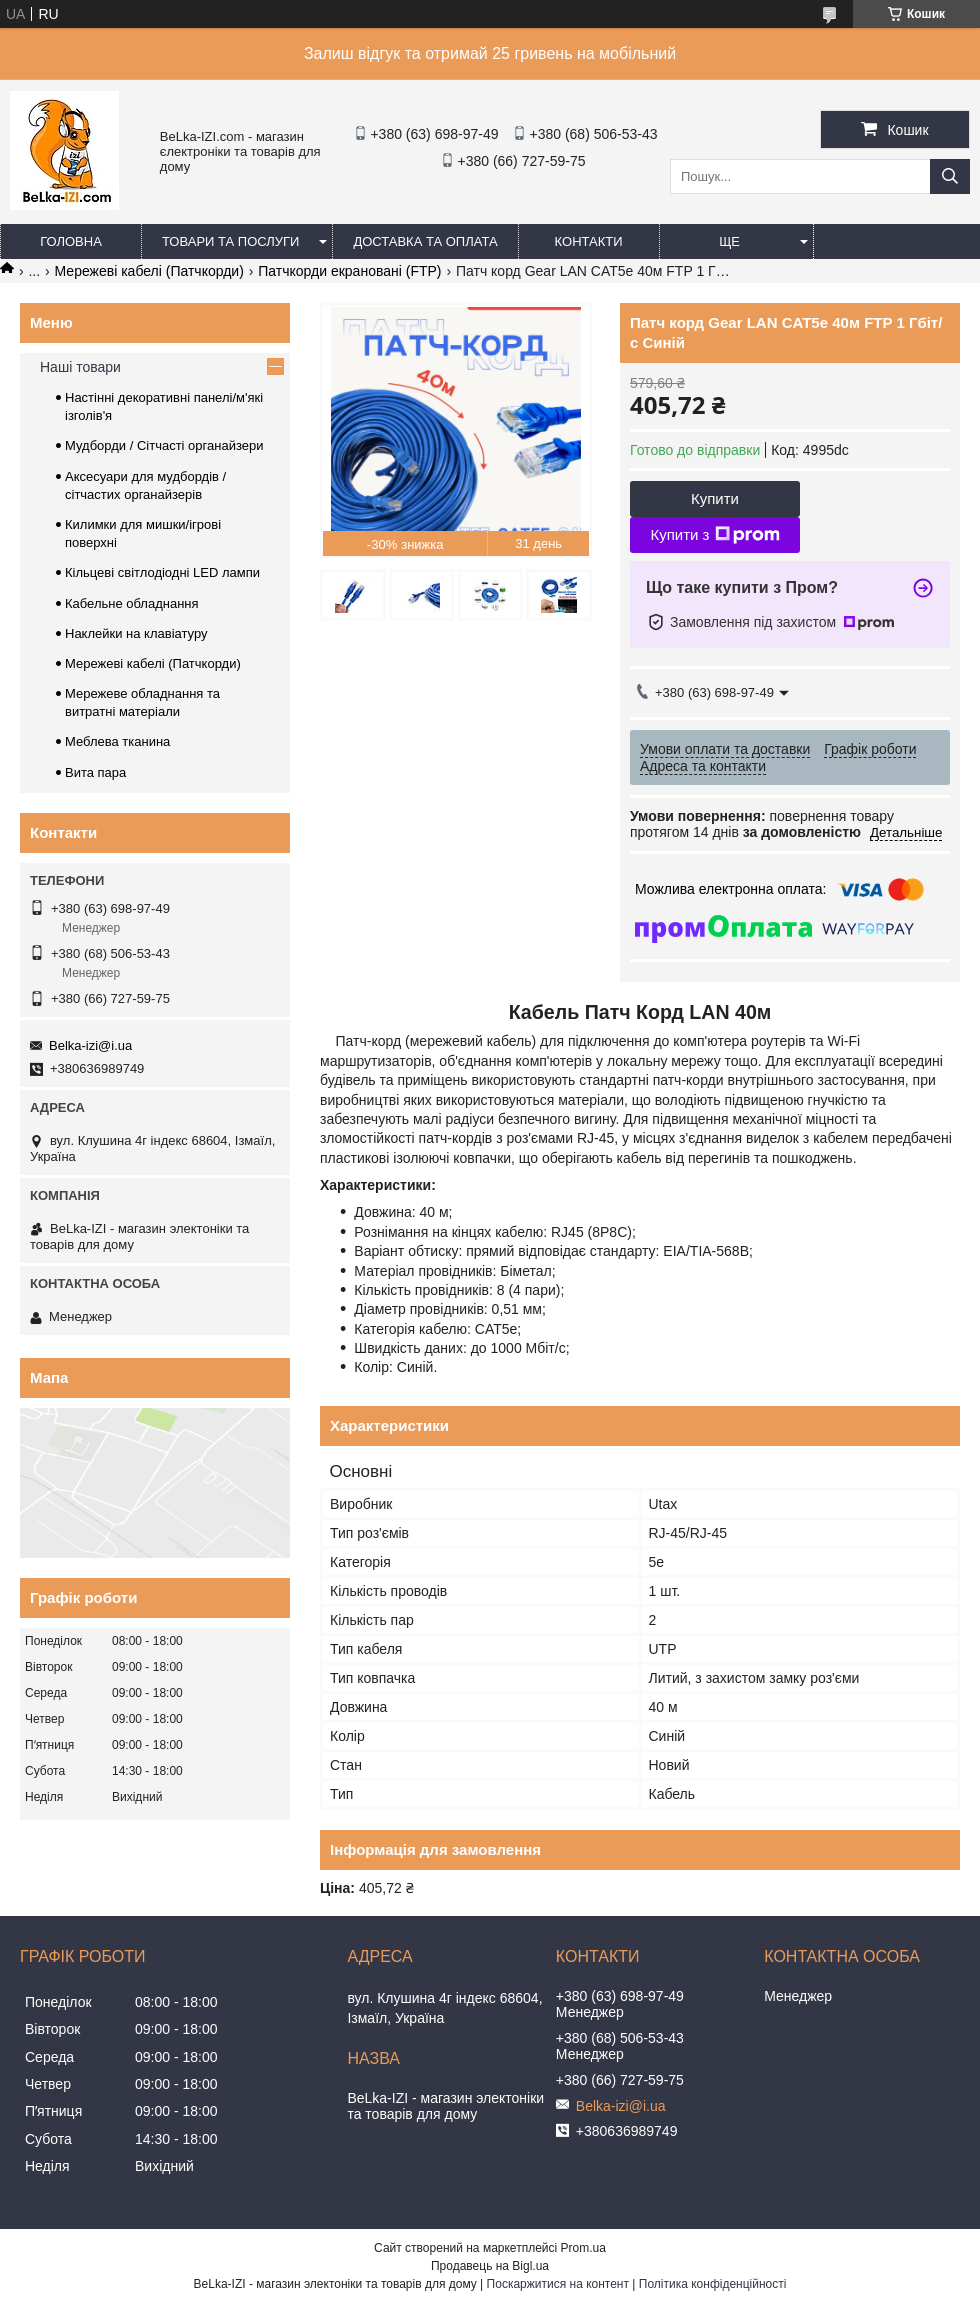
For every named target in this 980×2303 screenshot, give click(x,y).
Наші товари (80, 367)
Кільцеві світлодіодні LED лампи (162, 572)
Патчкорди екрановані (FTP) (349, 271)
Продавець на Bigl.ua (490, 2266)
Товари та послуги (230, 241)
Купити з (714, 535)
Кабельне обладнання (132, 603)
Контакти (589, 241)
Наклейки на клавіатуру (136, 633)
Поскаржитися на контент (558, 2284)
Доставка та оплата (425, 241)
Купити (715, 498)
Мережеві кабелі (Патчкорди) (149, 271)
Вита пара (95, 772)
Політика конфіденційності (713, 2284)
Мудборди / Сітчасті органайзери (164, 445)
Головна (71, 241)
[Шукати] (950, 176)
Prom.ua (583, 2248)
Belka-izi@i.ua (90, 1045)
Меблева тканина (117, 741)
